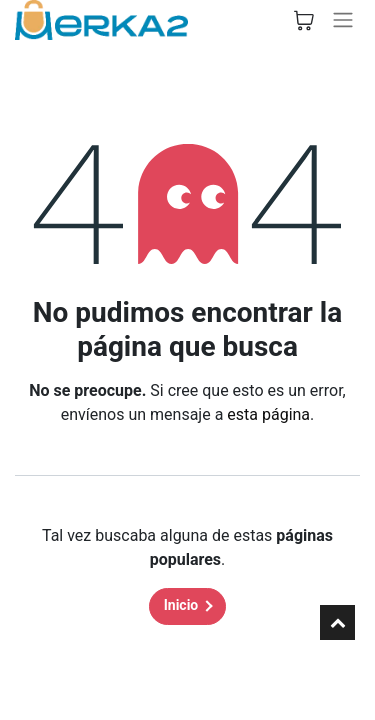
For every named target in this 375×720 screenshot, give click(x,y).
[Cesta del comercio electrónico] (304, 20)
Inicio (181, 605)
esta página (268, 414)
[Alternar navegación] (343, 20)
